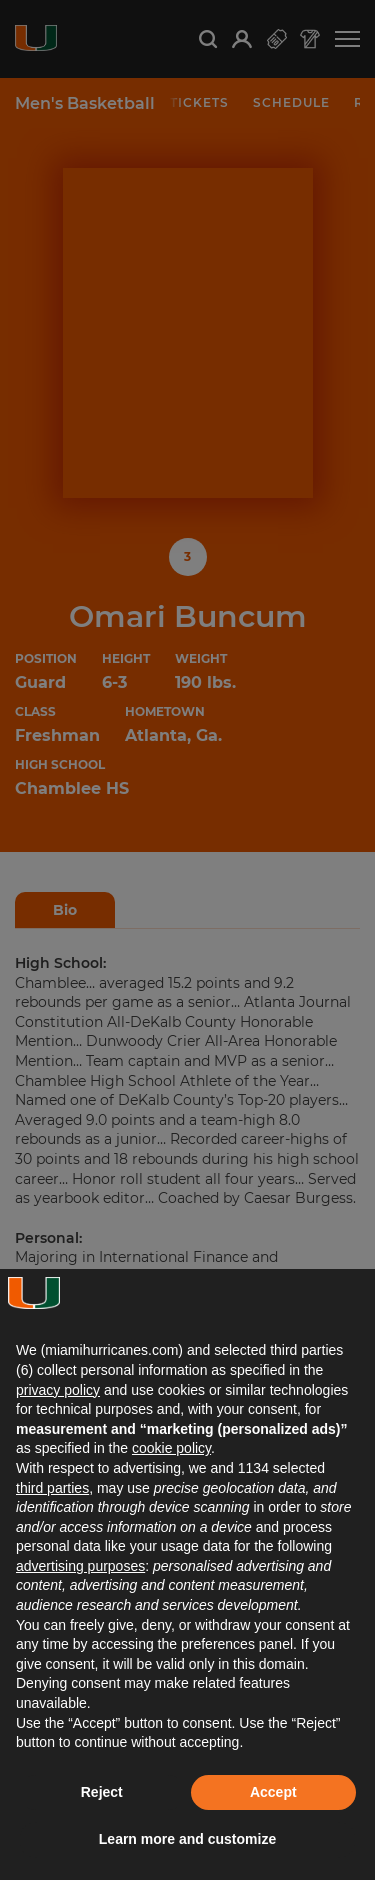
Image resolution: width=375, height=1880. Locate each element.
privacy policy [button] (58, 1390)
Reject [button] (102, 1792)
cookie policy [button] (171, 1448)
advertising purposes (80, 1566)
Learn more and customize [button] (187, 1839)
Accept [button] (273, 1792)
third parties (52, 1488)
